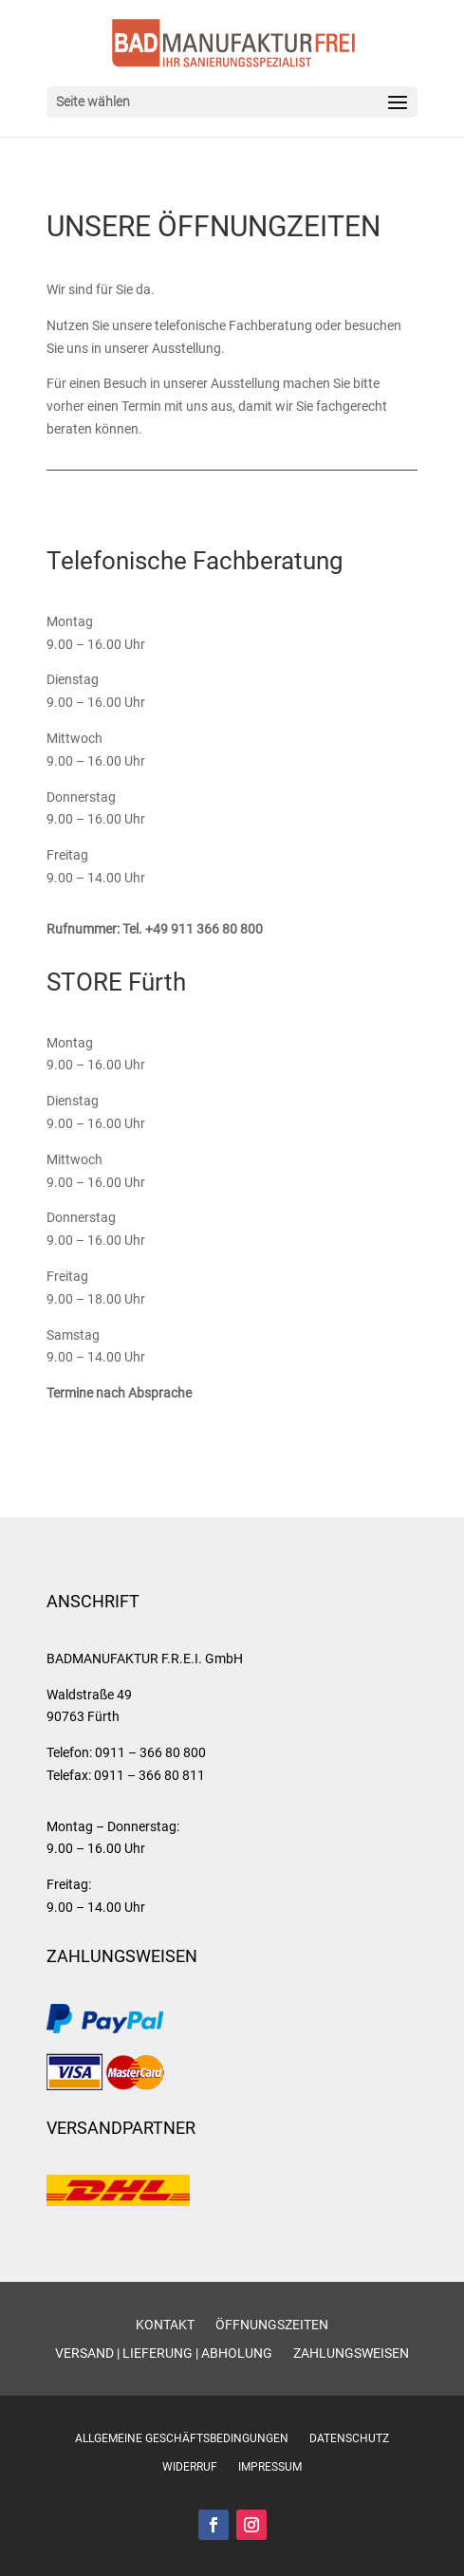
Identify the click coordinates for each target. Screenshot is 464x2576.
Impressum (270, 2467)
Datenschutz (349, 2438)
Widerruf (189, 2467)
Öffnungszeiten (271, 2325)
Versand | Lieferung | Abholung (163, 2353)
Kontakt (165, 2325)
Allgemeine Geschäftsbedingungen (181, 2438)
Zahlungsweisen (351, 2353)
